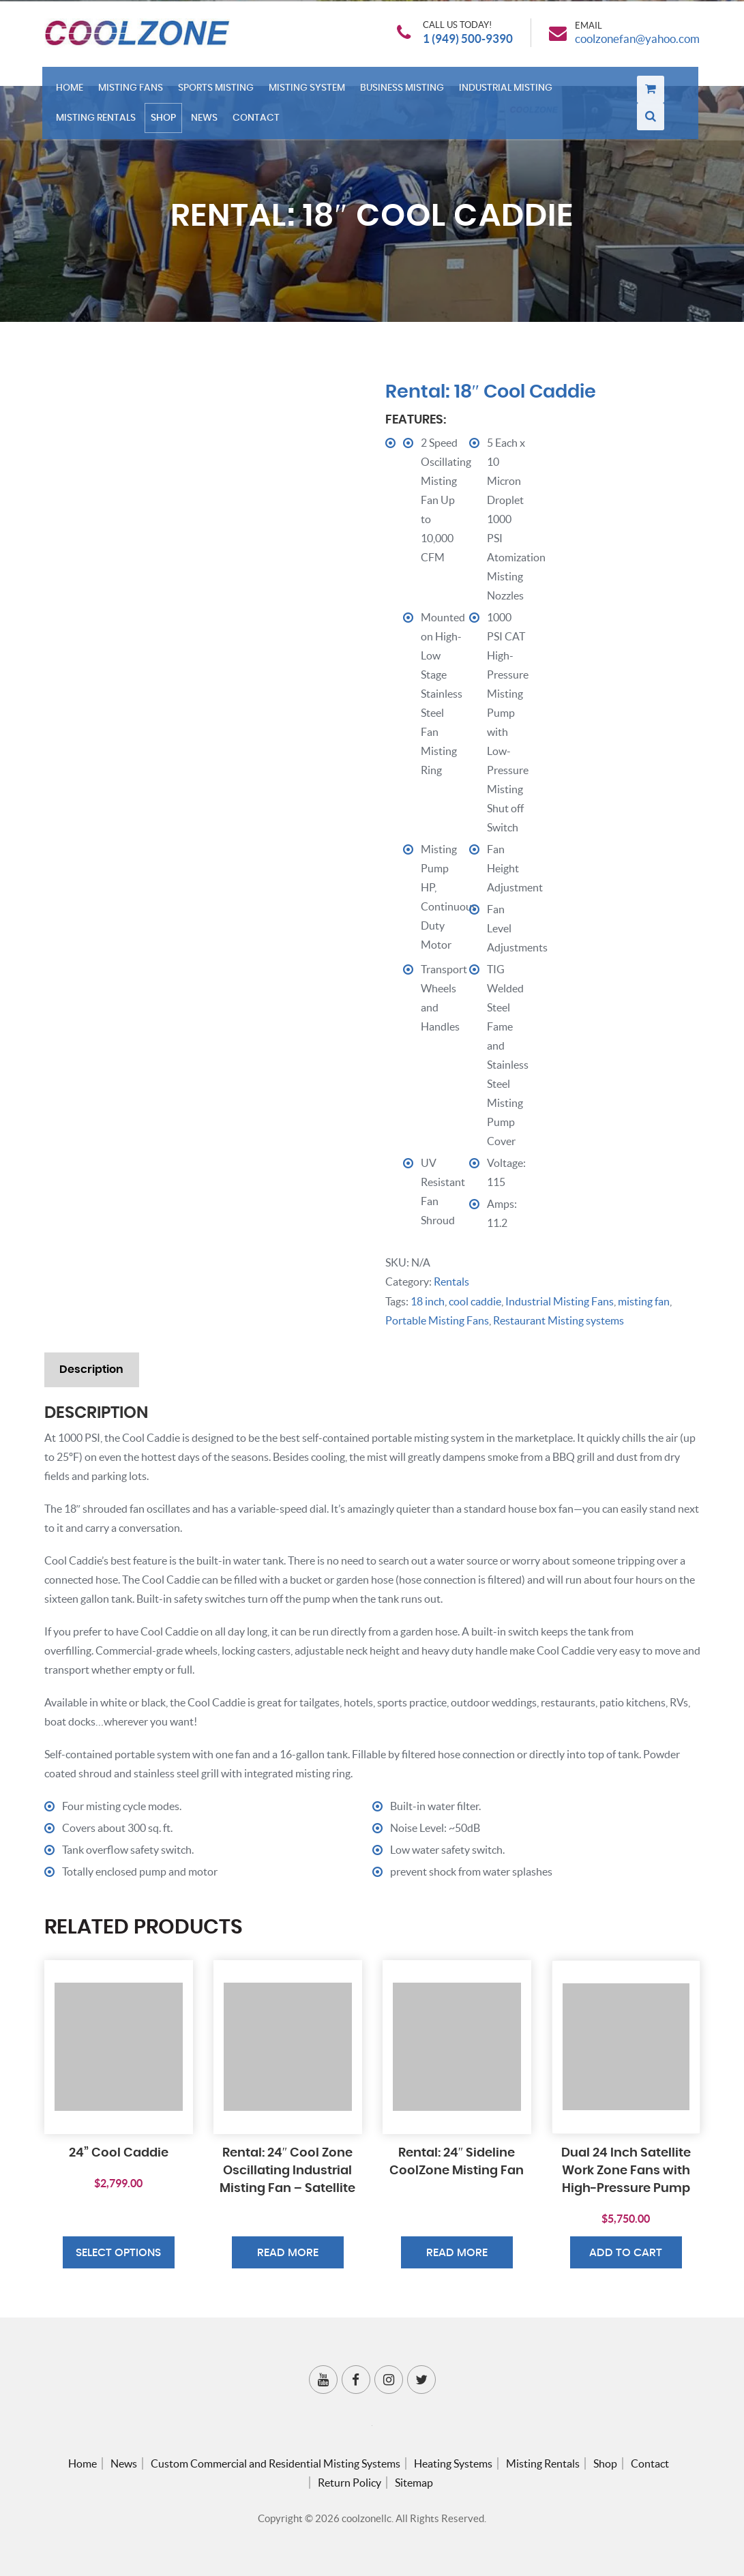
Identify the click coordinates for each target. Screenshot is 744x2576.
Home (73, 94)
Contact (259, 122)
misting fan (644, 1300)
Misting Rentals (99, 122)
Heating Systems (453, 2463)
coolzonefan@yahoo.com (633, 41)
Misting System (310, 94)
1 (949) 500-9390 (460, 41)
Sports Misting (219, 94)
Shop (166, 122)
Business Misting (405, 94)
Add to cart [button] (625, 2254)
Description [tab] (93, 1368)
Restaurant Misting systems (558, 1320)
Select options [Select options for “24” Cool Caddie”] (118, 2254)
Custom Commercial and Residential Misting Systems (275, 2463)
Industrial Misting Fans (559, 1300)
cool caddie (475, 1300)
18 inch (428, 1300)
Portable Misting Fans (437, 1320)
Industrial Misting (509, 94)
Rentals (451, 1281)
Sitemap (414, 2482)
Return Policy (349, 2482)
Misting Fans (134, 94)
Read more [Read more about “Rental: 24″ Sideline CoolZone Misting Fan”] (457, 2254)
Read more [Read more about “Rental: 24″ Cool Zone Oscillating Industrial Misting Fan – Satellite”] (287, 2254)
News (207, 122)
